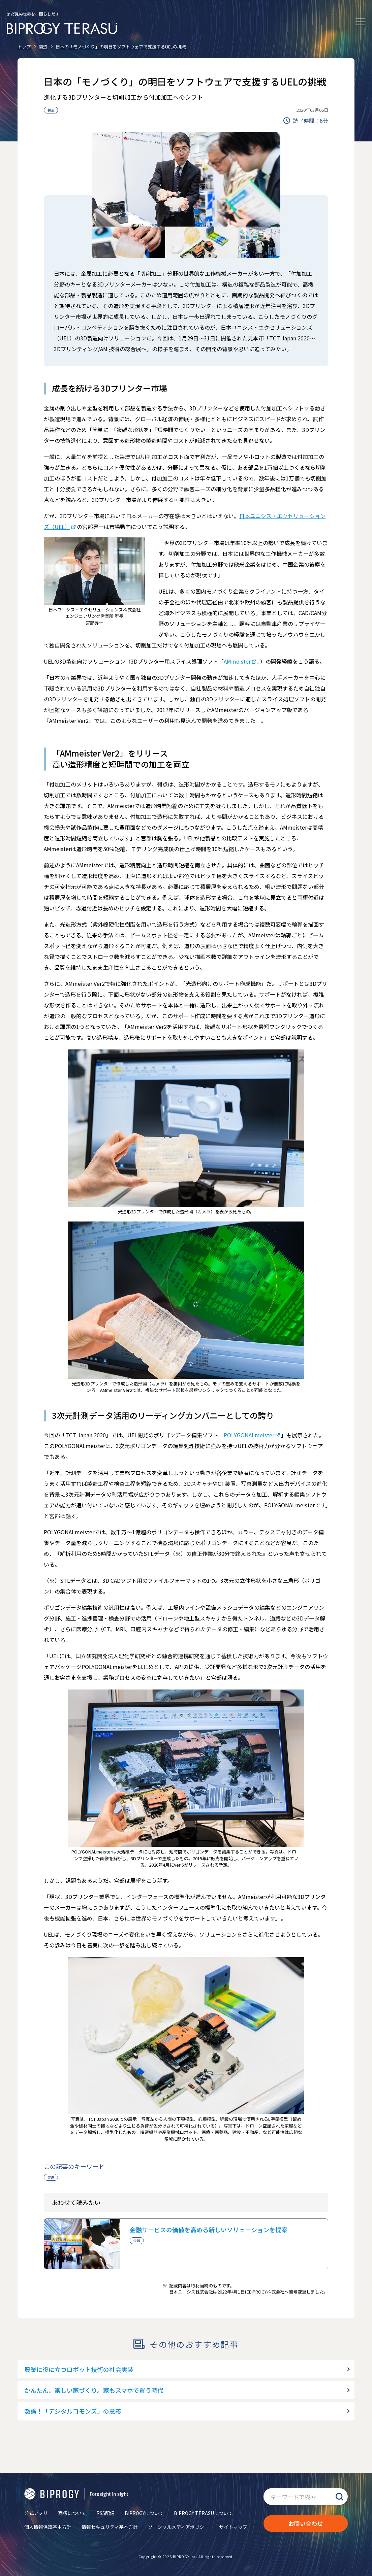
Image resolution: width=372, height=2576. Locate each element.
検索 (339, 2496)
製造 (51, 109)
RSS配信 (105, 2513)
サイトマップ (233, 2526)
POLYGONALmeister (249, 1435)
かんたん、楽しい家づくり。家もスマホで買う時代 (93, 2390)
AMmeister (237, 661)
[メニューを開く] (360, 22)
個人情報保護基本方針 (47, 2526)
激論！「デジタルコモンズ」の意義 (72, 2411)
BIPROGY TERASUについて (203, 2513)
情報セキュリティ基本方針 (110, 2526)
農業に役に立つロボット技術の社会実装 (78, 2369)
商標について (72, 2513)
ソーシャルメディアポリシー (178, 2526)
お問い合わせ (305, 2523)
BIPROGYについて (144, 2513)
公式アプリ (36, 2513)
